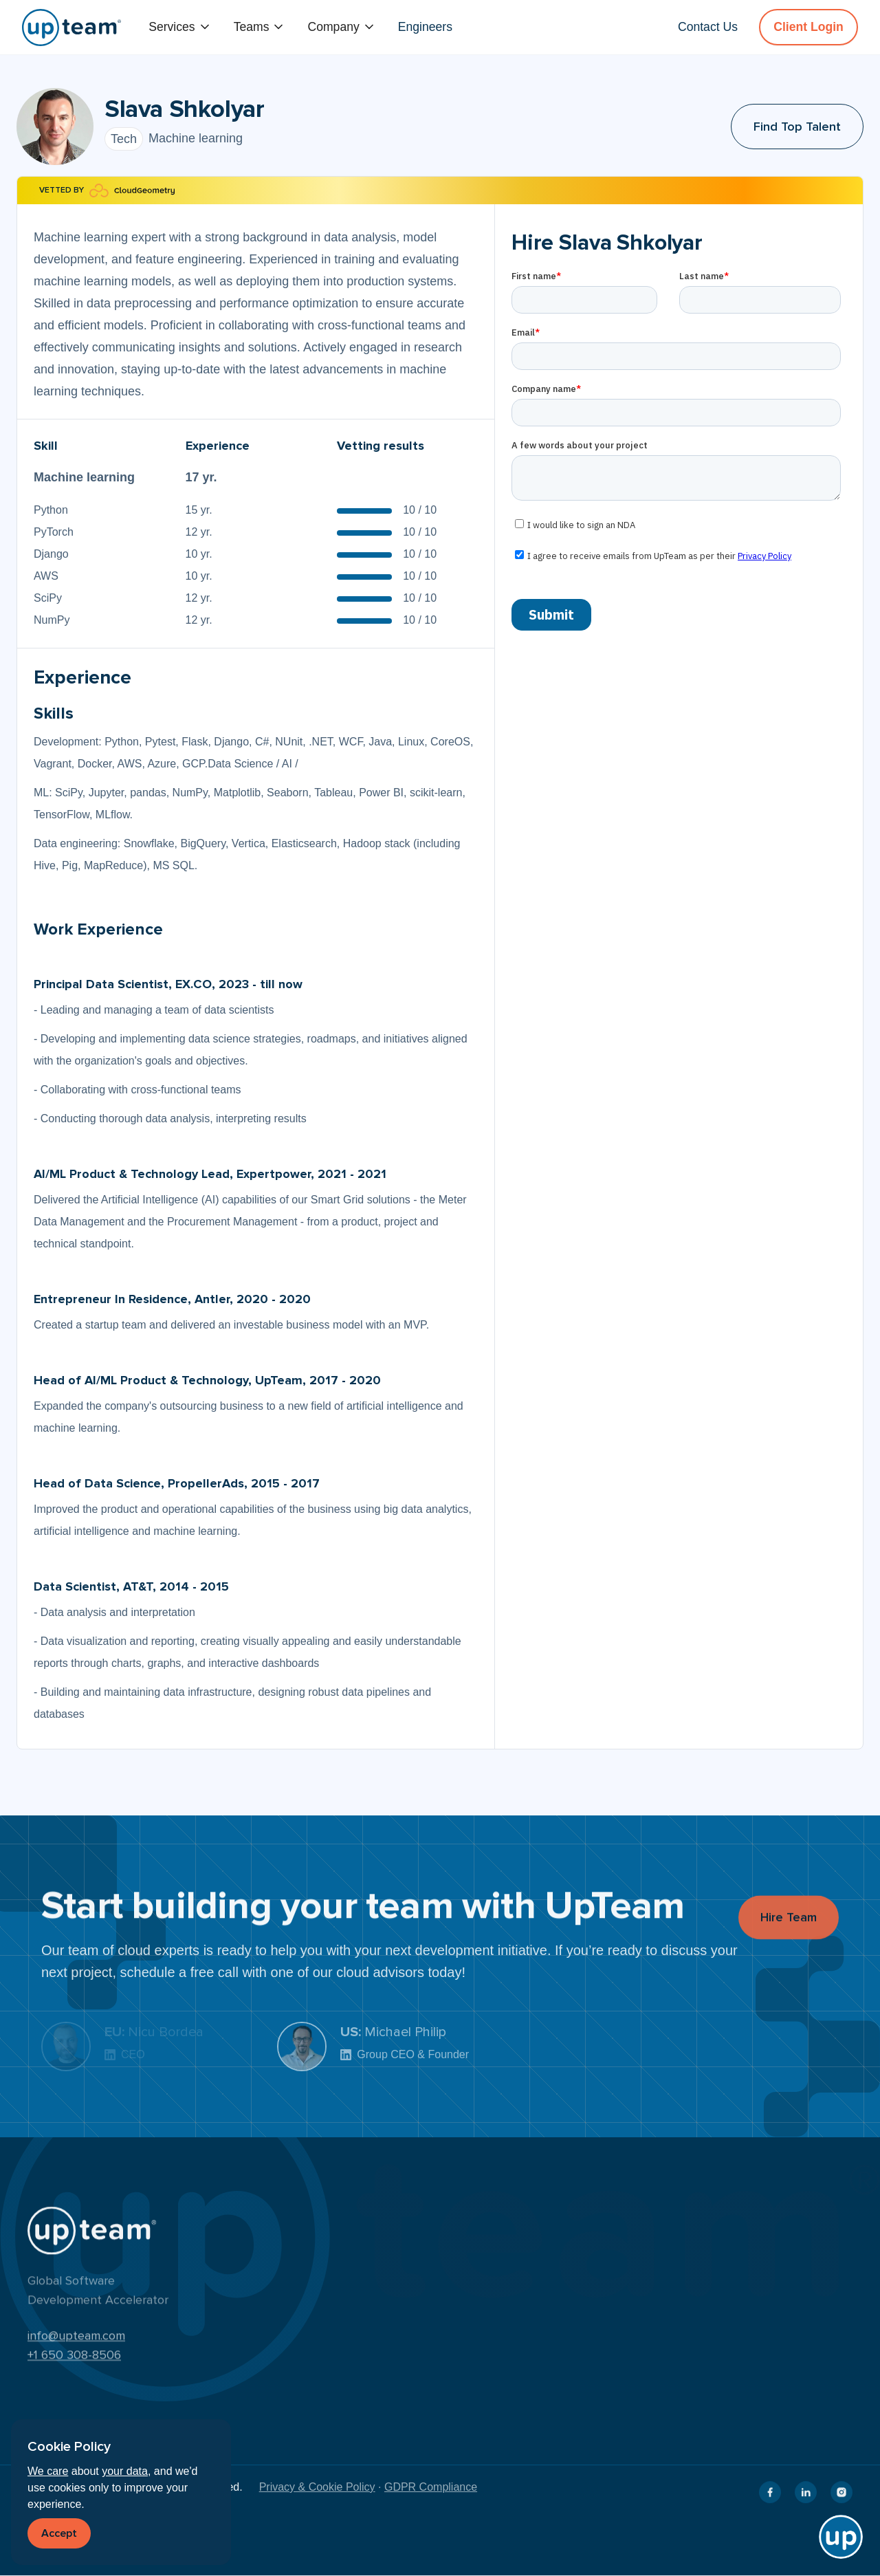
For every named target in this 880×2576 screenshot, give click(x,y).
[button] (180, 27)
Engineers (425, 27)
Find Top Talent (797, 126)
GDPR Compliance (430, 2487)
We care (48, 2471)
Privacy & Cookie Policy (317, 2487)
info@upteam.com (76, 2342)
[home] (71, 27)
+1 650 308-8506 (74, 2361)
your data (125, 2471)
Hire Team (788, 1928)
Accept (59, 2533)
